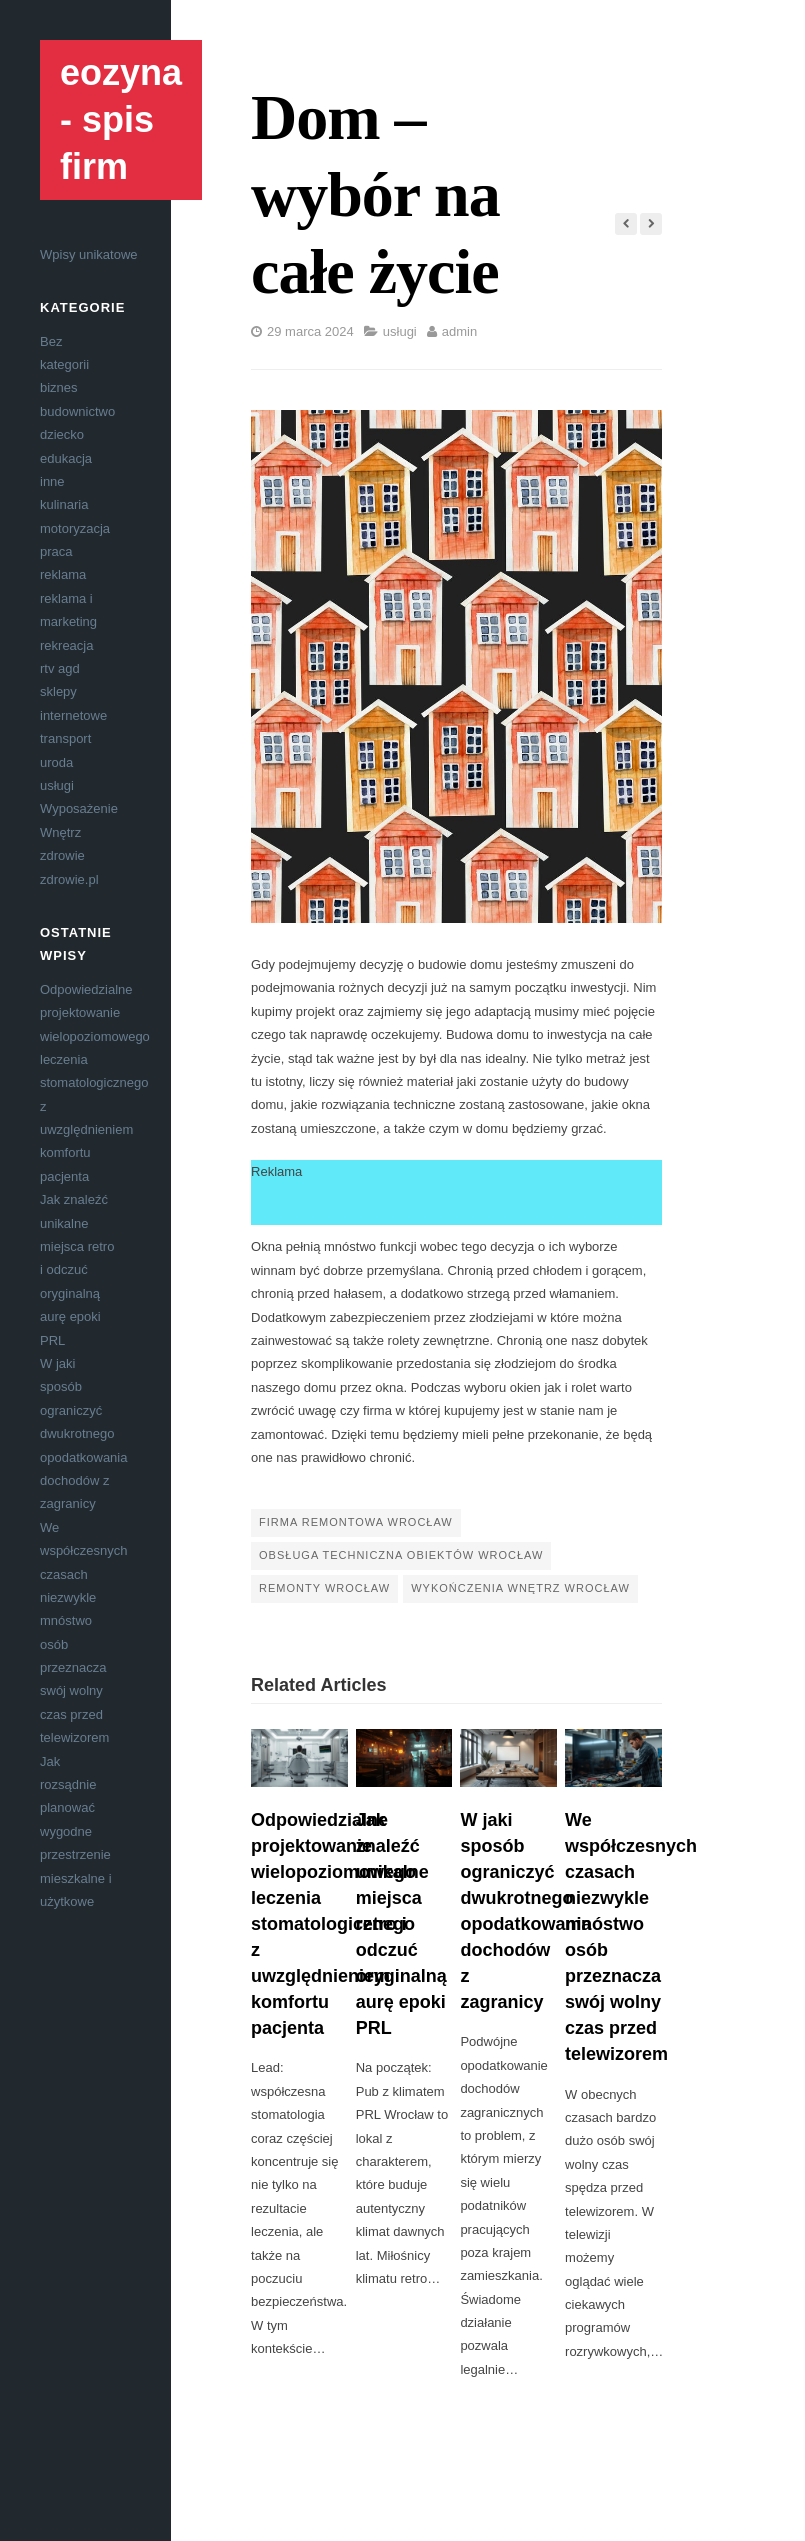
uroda (56, 762)
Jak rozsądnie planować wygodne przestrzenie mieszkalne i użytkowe (76, 1831)
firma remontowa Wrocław (356, 1522)
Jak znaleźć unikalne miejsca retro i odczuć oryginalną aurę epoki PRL (77, 1269)
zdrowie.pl (69, 879)
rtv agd (60, 668)
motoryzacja (75, 528)
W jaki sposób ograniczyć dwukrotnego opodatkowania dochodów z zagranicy (83, 1433)
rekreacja (66, 645)
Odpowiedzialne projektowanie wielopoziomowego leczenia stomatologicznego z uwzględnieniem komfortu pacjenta (95, 1083)
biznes (59, 387)
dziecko (62, 434)
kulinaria (64, 504)
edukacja (66, 458)
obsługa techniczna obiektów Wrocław (401, 1555)
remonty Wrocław (324, 1588)
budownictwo (77, 411)
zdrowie (62, 855)
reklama (63, 574)
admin (459, 331)
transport (65, 738)
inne (52, 481)
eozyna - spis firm (121, 119)
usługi (57, 785)
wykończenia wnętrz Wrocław (520, 1588)
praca (56, 551)
